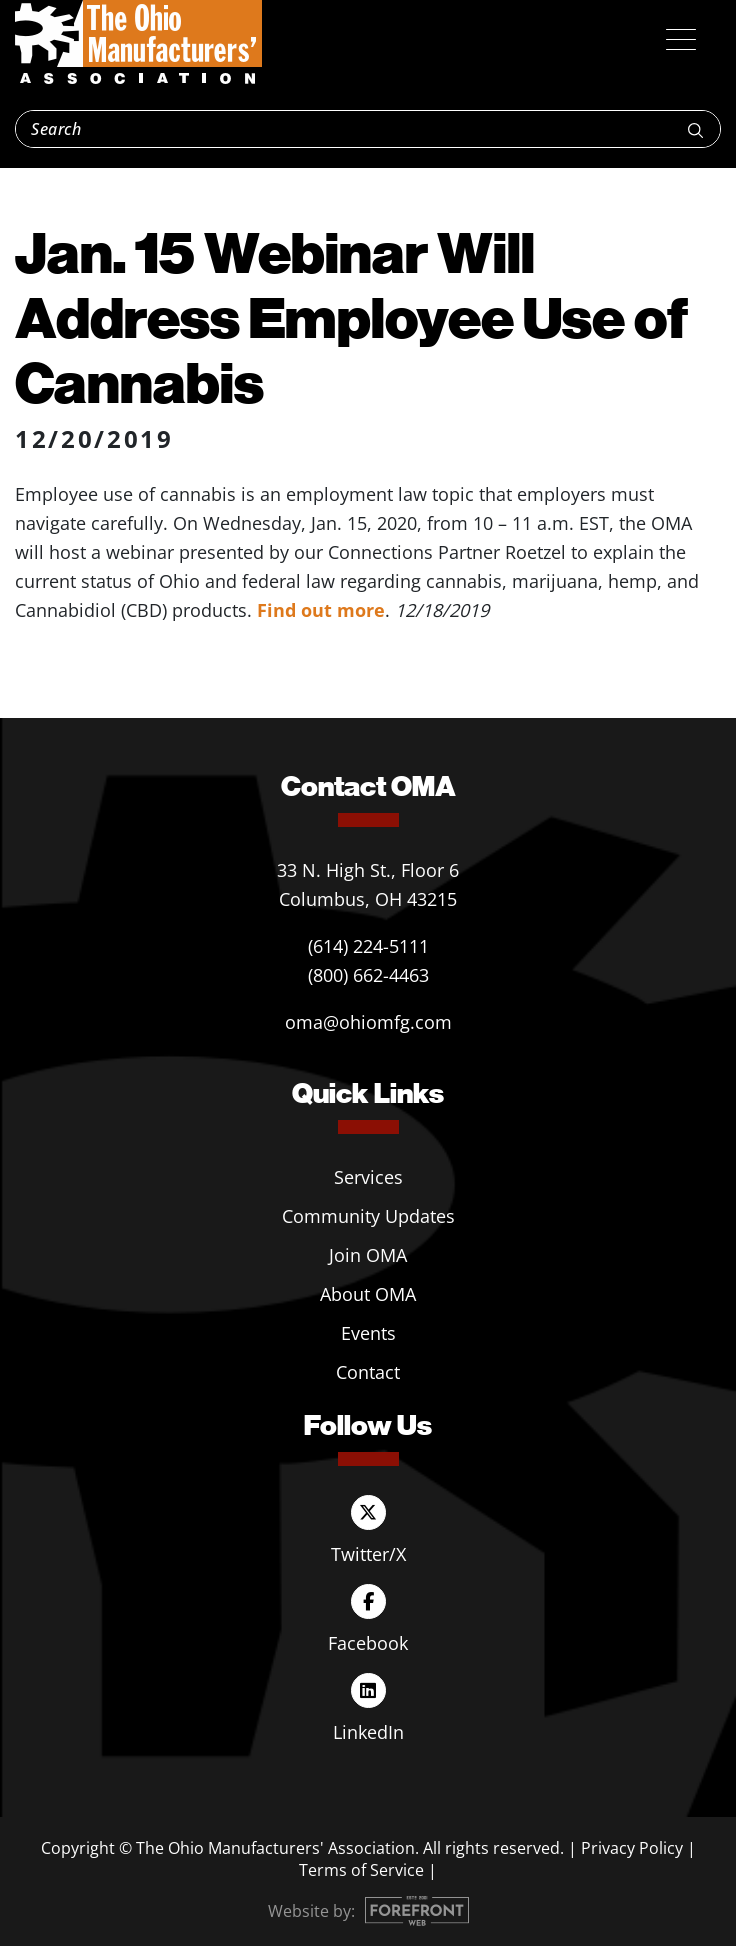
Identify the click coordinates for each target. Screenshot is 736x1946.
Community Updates (368, 1216)
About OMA (368, 1294)
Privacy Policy (632, 1848)
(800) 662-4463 (368, 975)
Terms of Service (361, 1870)
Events (368, 1333)
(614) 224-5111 (368, 946)
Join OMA (368, 1255)
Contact (368, 1372)
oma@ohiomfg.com (368, 1022)
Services (368, 1177)
